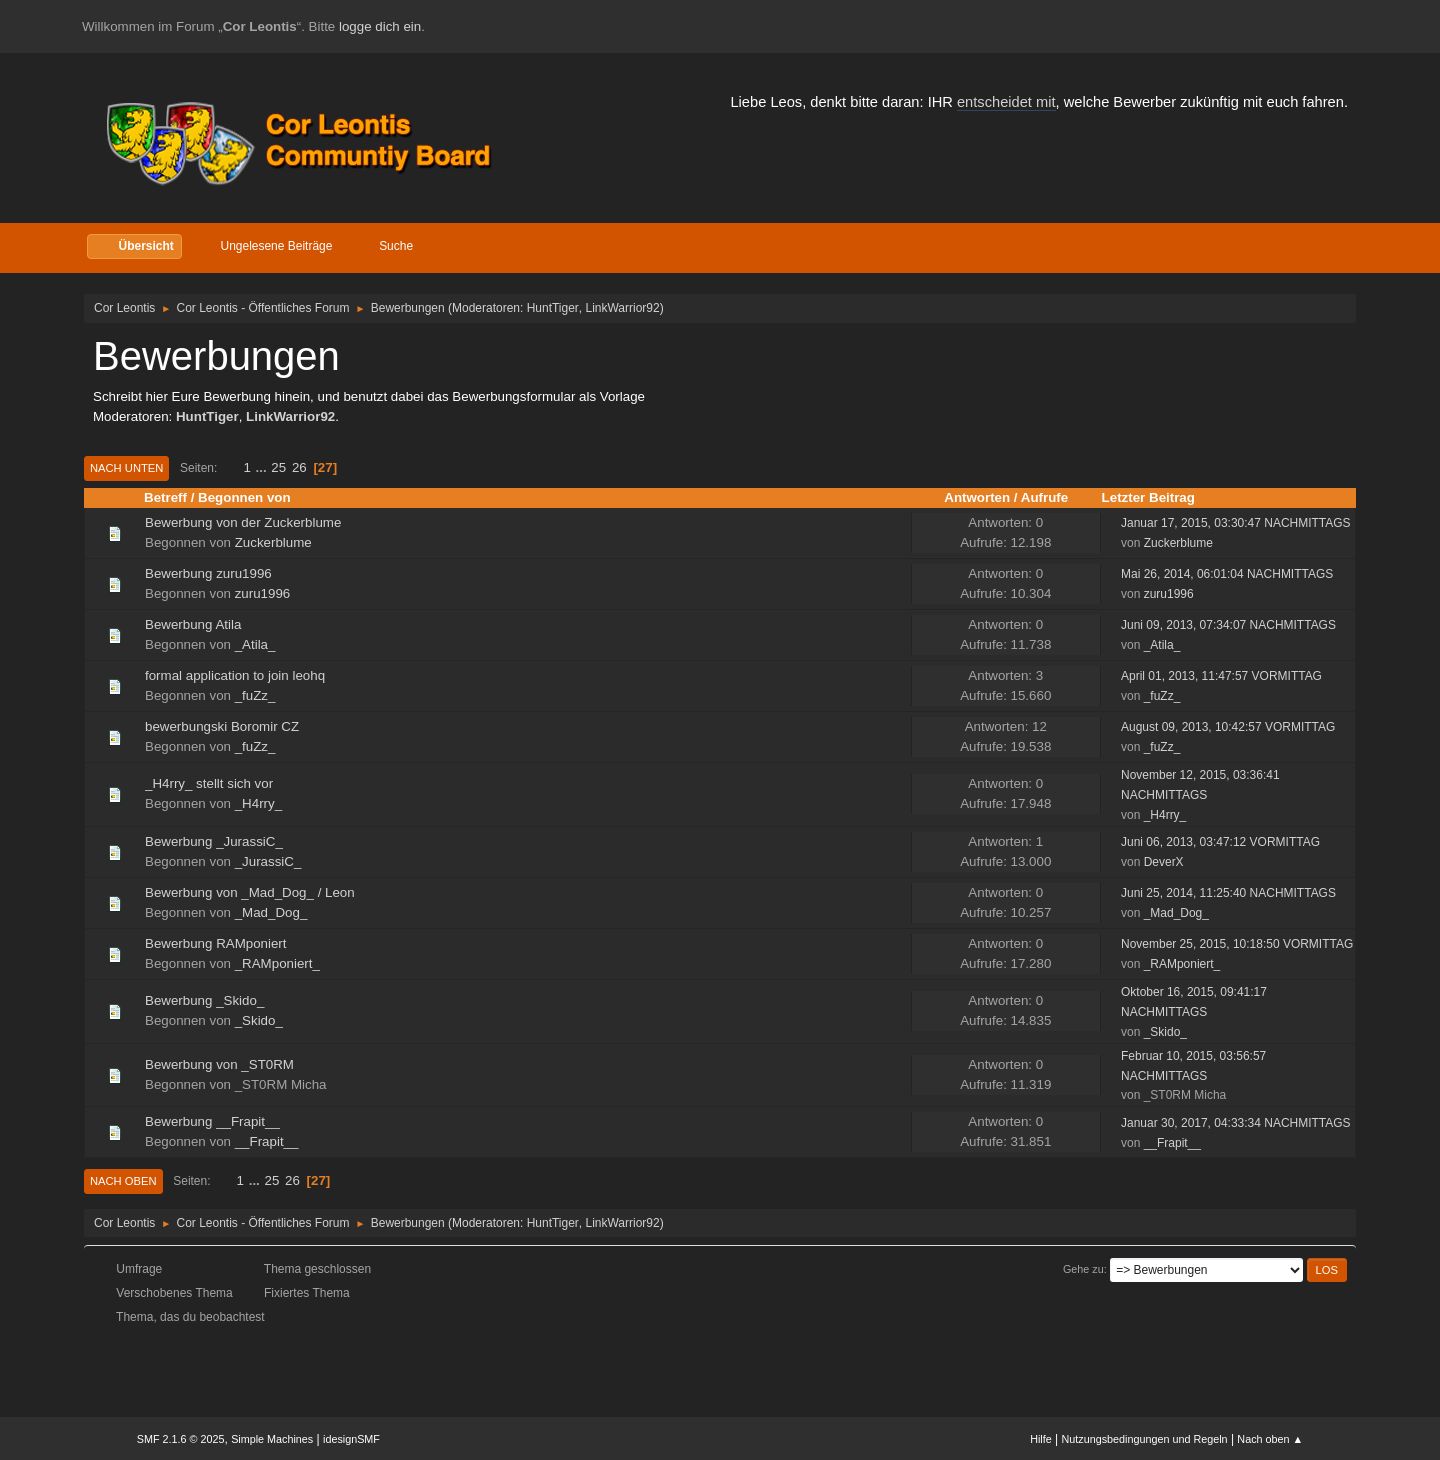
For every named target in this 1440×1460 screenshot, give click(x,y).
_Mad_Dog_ (271, 912)
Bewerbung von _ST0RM (219, 1064)
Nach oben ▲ (1270, 1439)
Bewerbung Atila (193, 624)
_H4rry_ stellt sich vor (209, 783)
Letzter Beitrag (1148, 497)
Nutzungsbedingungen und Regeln (1145, 1439)
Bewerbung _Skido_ (204, 1000)
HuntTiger (553, 308)
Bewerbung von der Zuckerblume (243, 522)
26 (299, 467)
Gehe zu (1083, 1269)
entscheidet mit (1006, 102)
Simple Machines (272, 1439)
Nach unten (126, 468)
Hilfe (1041, 1439)
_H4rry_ (258, 803)
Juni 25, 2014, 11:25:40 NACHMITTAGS (1228, 893)
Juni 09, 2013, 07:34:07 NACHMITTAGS (1228, 625)
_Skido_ (259, 1020)
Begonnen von (253, 497)
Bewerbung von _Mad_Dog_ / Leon (250, 892)
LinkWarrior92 (623, 308)
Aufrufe (1044, 497)
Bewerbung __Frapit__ (212, 1121)
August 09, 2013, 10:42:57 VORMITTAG (1228, 727)
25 (278, 467)
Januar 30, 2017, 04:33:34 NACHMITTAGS (1236, 1123)
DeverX (1164, 862)
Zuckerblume (273, 542)
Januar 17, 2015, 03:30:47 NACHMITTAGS (1236, 523)
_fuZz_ (255, 695)
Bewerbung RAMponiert (216, 943)
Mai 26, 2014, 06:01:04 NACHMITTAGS (1227, 574)
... (263, 467)
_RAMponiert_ (277, 963)
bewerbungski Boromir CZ (222, 726)
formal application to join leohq (235, 675)
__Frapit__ (267, 1141)
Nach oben (123, 1181)
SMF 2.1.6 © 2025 (181, 1439)
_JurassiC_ (268, 861)
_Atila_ (255, 644)
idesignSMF (351, 1439)
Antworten (977, 497)
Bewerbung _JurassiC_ (214, 841)
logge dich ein (380, 26)
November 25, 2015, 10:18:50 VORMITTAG (1237, 944)
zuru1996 (263, 593)
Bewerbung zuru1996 (208, 573)
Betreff (165, 497)
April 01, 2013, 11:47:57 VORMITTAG (1221, 676)
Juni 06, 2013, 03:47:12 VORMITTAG (1220, 842)
